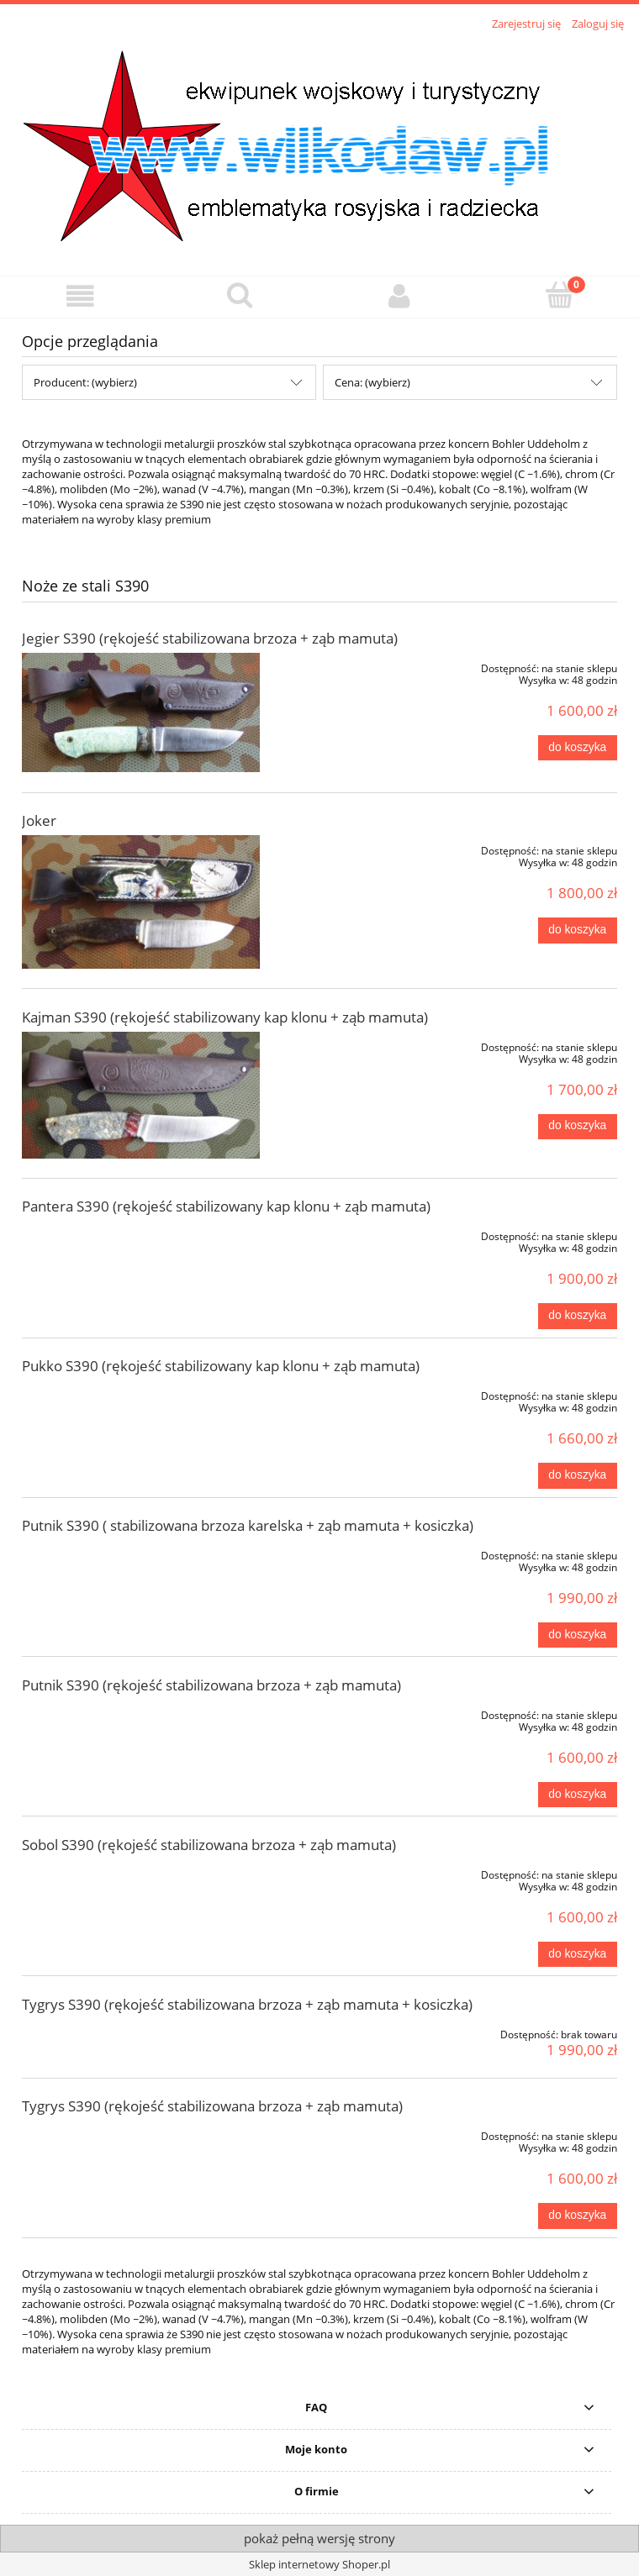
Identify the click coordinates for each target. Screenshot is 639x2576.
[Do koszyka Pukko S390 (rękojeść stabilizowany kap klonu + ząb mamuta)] (577, 1475)
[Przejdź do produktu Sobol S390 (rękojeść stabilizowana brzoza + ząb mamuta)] (141, 1872)
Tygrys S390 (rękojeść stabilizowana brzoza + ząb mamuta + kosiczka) (247, 2004)
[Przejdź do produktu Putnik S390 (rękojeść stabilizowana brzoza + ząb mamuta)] (141, 1712)
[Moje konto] (399, 296)
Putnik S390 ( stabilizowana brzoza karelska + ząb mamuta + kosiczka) (247, 1525)
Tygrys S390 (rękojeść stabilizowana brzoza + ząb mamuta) (212, 2106)
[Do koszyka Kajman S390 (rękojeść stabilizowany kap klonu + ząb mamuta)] (577, 1126)
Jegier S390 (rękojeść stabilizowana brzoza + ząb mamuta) (210, 638)
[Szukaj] (239, 294)
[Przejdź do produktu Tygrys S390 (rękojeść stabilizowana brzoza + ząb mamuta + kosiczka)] (141, 2031)
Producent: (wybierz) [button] (85, 382)
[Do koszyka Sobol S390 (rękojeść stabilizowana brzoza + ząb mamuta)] (577, 1954)
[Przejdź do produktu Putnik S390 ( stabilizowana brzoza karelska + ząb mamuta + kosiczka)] (141, 1552)
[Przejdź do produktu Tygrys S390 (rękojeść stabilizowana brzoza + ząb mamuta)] (141, 2133)
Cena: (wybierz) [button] (372, 382)
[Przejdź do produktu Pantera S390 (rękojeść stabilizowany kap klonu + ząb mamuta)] (141, 1233)
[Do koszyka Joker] (577, 930)
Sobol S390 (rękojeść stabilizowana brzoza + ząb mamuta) (209, 1844)
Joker (39, 820)
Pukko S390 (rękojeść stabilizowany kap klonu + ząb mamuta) (221, 1365)
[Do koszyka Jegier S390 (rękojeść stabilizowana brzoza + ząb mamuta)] (577, 747)
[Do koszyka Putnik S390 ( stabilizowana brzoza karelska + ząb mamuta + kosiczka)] (577, 1635)
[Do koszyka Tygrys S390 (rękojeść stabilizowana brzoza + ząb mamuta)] (577, 2215)
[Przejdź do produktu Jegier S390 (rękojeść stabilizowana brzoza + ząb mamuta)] (141, 713)
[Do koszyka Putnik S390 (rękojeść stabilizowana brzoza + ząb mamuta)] (577, 1794)
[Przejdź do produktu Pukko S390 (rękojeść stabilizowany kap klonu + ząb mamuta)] (141, 1393)
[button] (80, 296)
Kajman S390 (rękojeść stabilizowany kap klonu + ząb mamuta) (225, 1017)
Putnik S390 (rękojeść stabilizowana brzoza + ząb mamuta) (211, 1685)
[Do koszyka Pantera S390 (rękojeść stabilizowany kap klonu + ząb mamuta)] (577, 1315)
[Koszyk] (559, 294)
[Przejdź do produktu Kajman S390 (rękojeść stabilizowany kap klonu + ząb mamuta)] (141, 1095)
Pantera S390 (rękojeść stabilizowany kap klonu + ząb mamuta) (226, 1206)
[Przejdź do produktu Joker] (141, 902)
